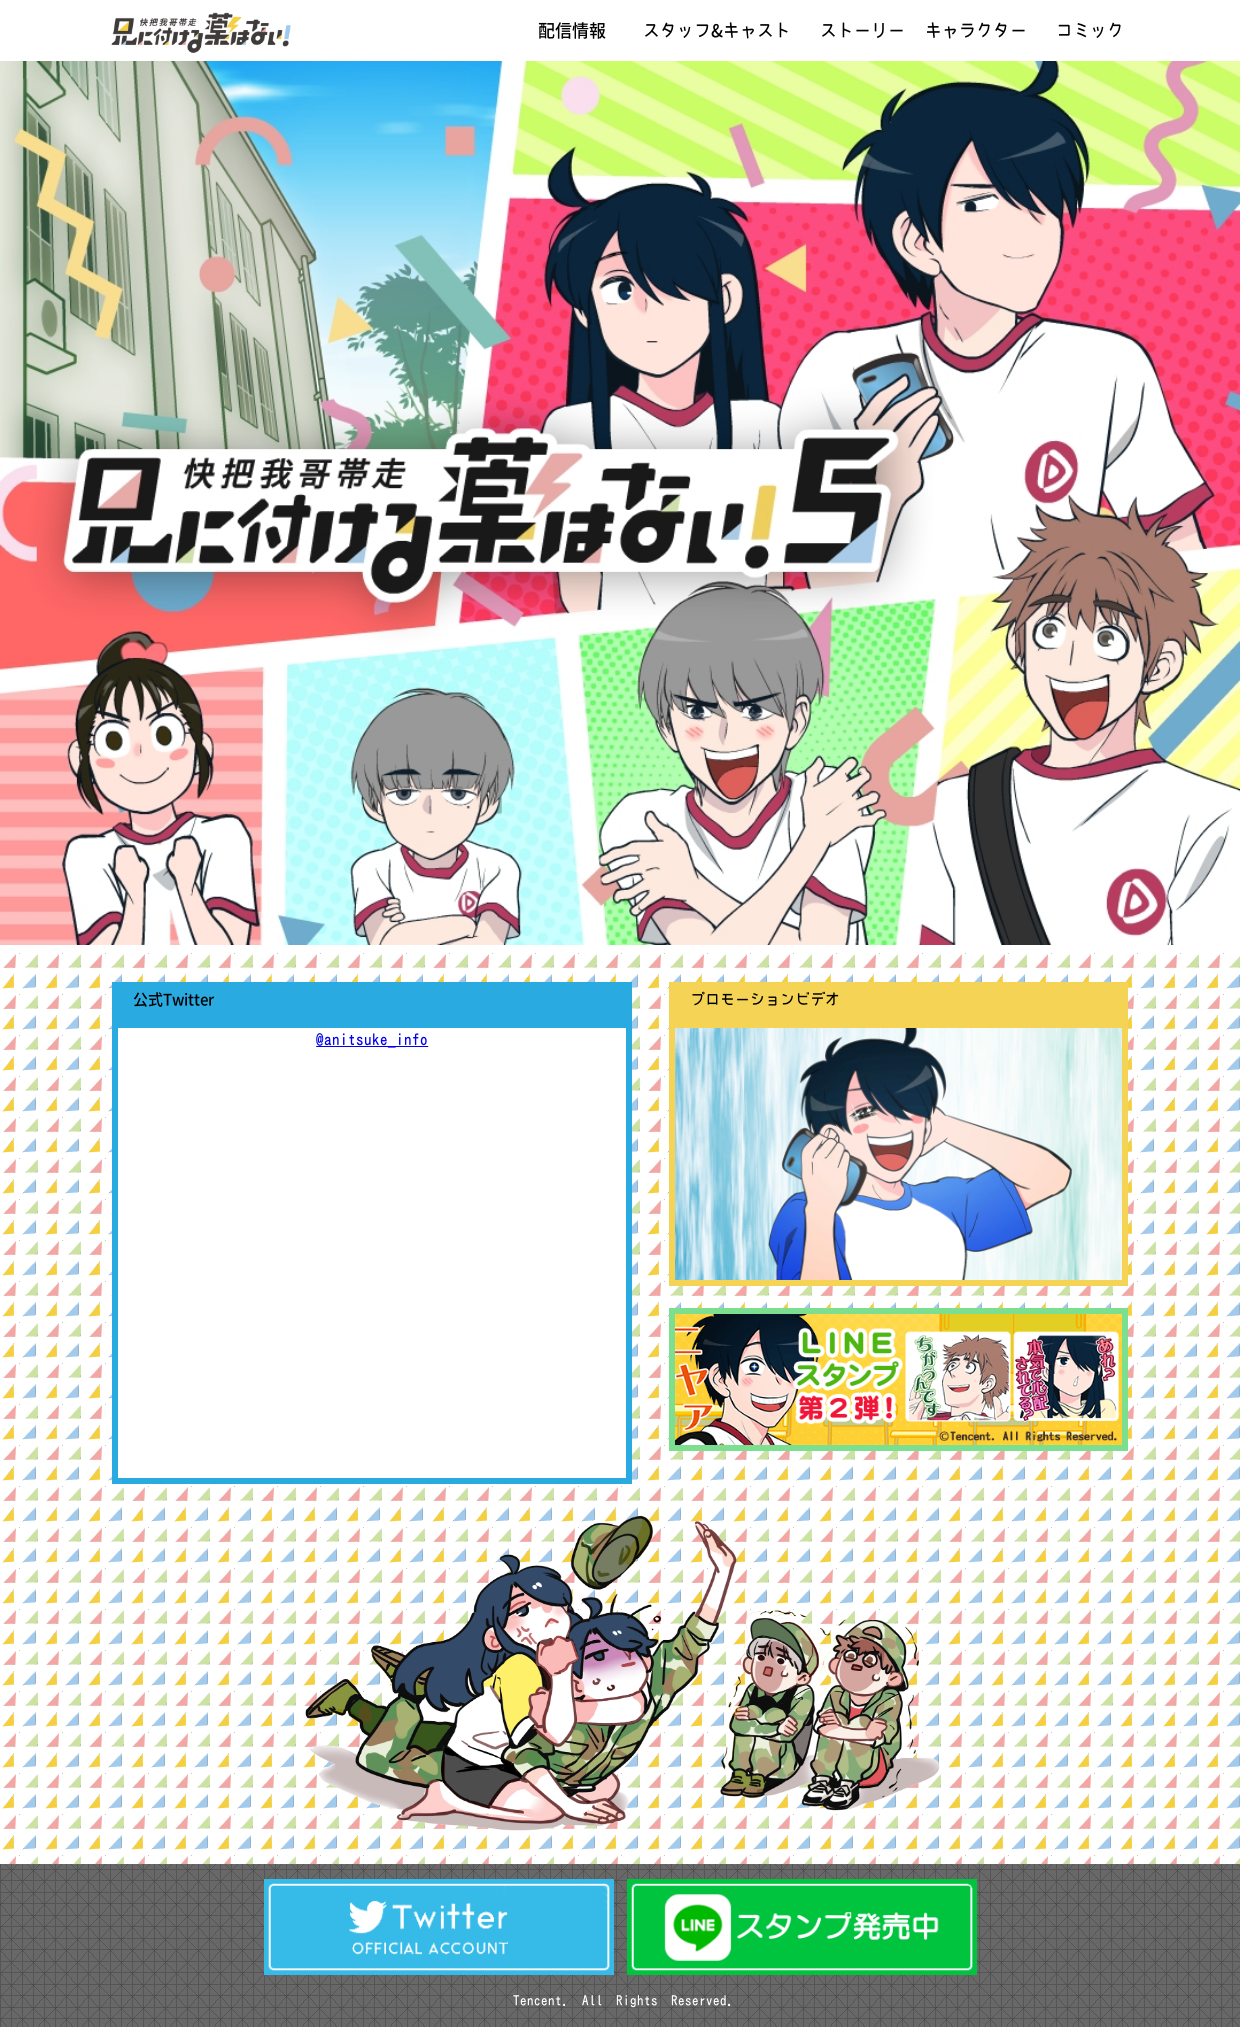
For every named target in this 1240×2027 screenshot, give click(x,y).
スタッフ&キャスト (717, 30)
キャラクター (976, 30)
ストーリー (862, 30)
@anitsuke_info (372, 1039)
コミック (1090, 30)
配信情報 (572, 30)
